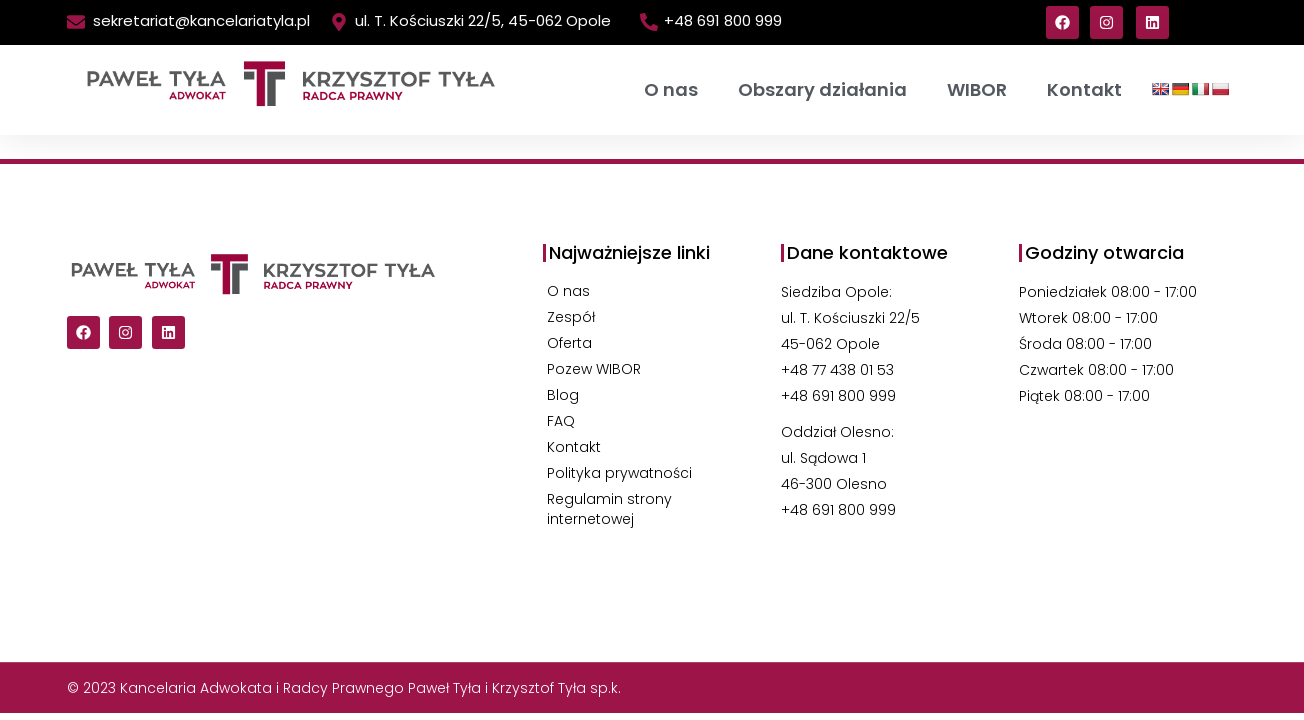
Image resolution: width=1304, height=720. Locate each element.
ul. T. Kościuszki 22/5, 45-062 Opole (483, 20)
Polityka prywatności (619, 473)
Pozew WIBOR (594, 369)
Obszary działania (822, 89)
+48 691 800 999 (723, 20)
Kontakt (1084, 89)
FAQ (561, 421)
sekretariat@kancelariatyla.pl (201, 20)
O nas (671, 89)
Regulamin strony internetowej (609, 509)
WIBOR (977, 89)
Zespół (571, 317)
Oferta (569, 343)
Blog (563, 395)
